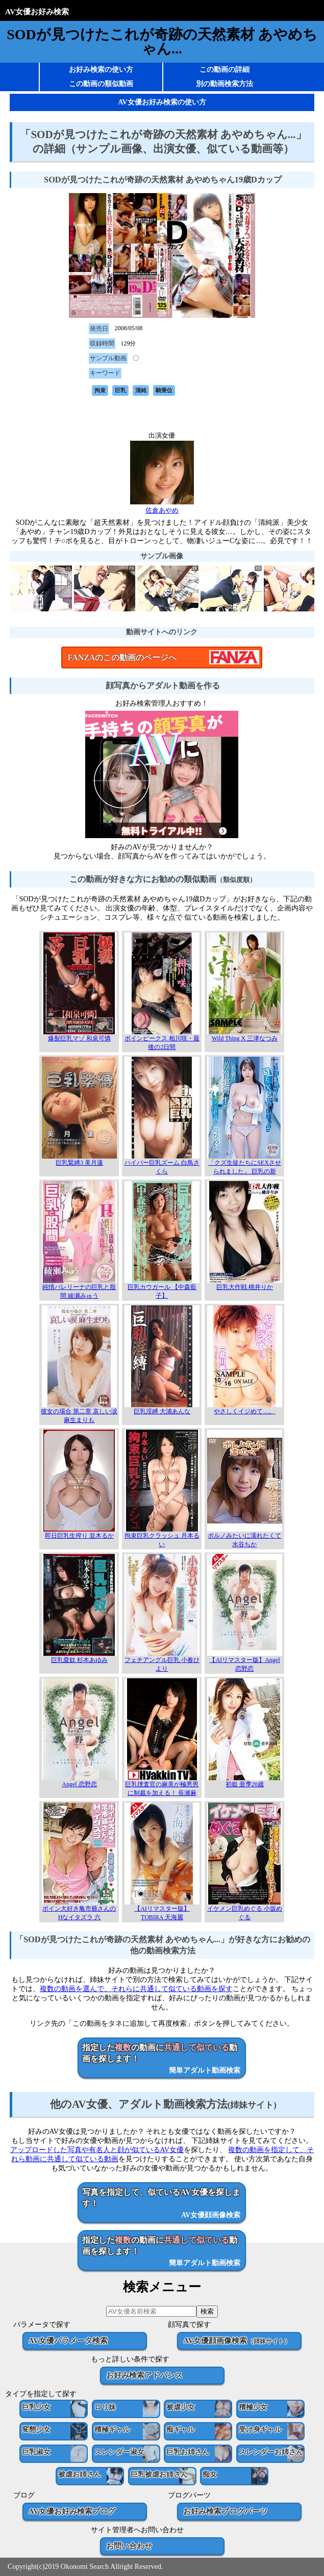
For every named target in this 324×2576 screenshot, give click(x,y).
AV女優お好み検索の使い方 (162, 102)
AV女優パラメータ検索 (68, 2340)
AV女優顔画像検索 (236, 2340)
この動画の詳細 (225, 69)
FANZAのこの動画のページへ (122, 657)
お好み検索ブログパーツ (225, 2511)
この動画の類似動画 (101, 84)
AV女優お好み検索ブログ (72, 2511)
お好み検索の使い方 (101, 69)
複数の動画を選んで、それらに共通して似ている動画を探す (136, 1989)
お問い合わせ (129, 2545)
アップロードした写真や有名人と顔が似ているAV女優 (97, 2150)
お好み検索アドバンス (144, 2375)
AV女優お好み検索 (37, 11)
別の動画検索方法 (224, 84)
